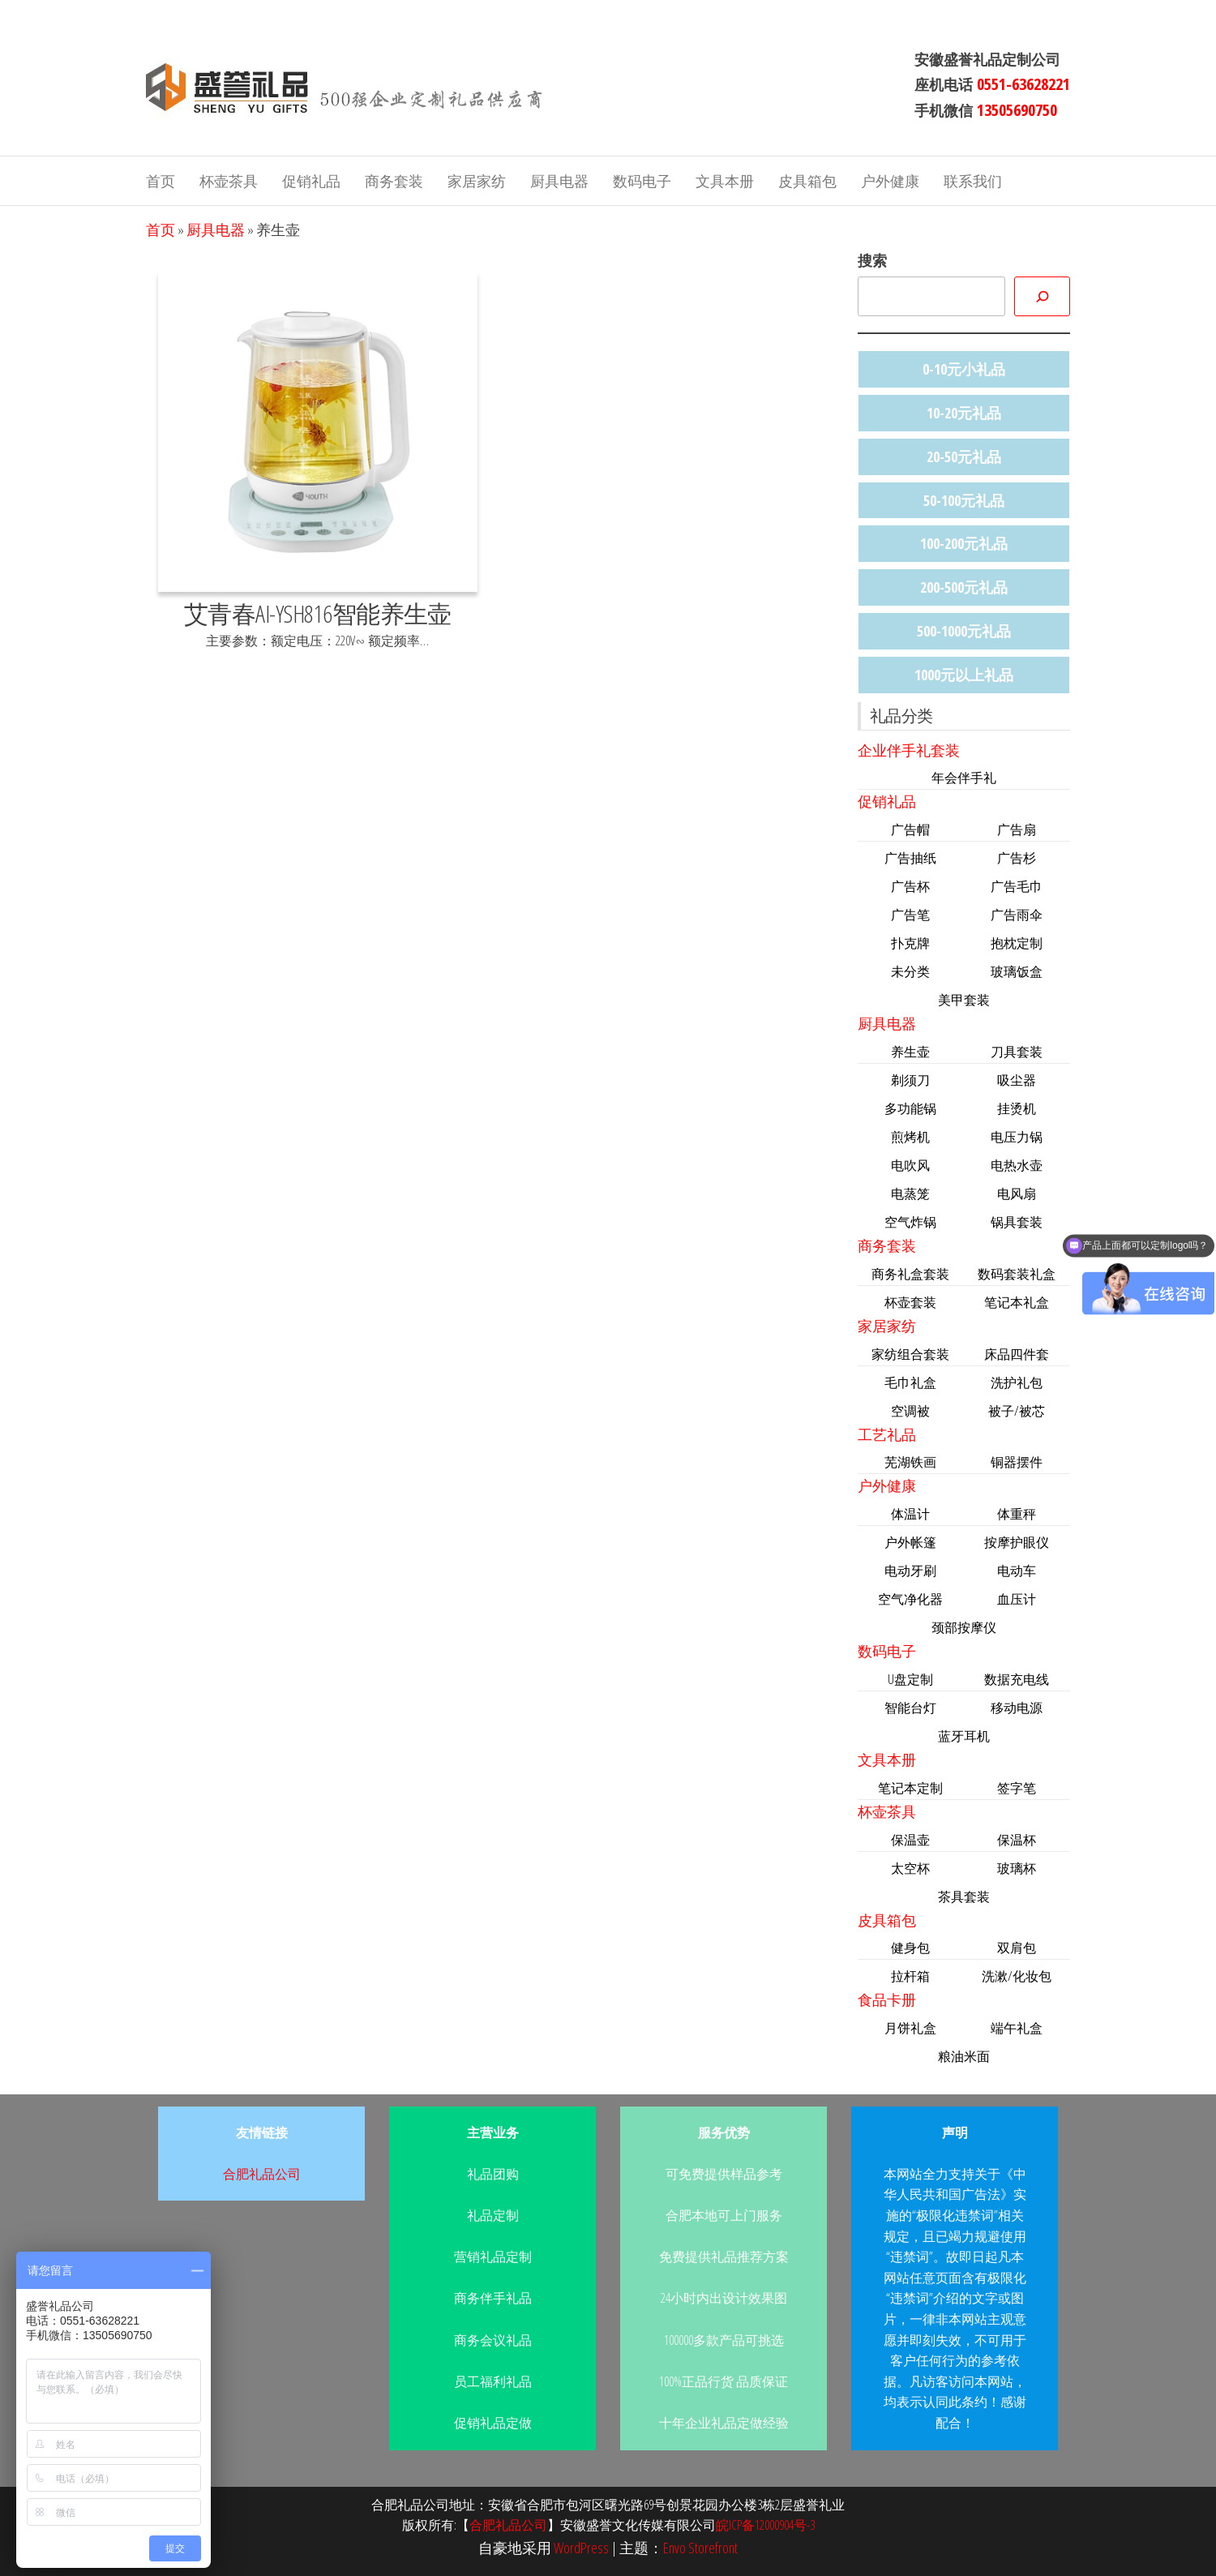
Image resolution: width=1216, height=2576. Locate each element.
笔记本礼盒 (1016, 1302)
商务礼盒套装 (910, 1274)
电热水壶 (1017, 1165)
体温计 (910, 1514)
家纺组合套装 (910, 1354)
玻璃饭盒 (1017, 971)
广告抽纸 (910, 858)
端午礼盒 (1017, 2028)
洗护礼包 (1017, 1382)
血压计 (1016, 1599)
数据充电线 (1016, 1679)
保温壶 (910, 1840)
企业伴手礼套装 (909, 750)
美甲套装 (964, 1000)
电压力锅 (1017, 1137)
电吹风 (910, 1165)
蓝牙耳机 (964, 1736)
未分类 (910, 971)
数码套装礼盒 (1016, 1274)
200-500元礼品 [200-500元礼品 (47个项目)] (964, 587)
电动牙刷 (910, 1570)
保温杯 (1016, 1840)
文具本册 (725, 181)
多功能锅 (910, 1108)
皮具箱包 (807, 181)
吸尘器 (1016, 1080)
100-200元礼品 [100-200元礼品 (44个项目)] (964, 543)
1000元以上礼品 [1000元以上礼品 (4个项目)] (963, 674)
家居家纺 (476, 181)
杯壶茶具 (228, 181)
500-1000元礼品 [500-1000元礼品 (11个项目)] (964, 631)
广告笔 (910, 915)
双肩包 (1016, 1948)
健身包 (910, 1948)
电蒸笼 (910, 1193)
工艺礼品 (887, 1434)
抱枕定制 (1017, 943)
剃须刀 (910, 1080)
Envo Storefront (700, 2547)
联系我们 (973, 181)
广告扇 (1016, 829)
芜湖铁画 (910, 1462)
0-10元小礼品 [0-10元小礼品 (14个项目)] (964, 369)
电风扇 (1016, 1193)
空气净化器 (910, 1599)
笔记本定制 (910, 1788)
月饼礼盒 (910, 2028)
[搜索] (1042, 296)
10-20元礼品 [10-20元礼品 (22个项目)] (964, 412)
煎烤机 (910, 1137)
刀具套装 (1017, 1052)
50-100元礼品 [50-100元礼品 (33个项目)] (963, 500)
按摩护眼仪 (1016, 1542)
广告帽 (910, 829)
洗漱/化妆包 (1016, 1976)
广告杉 (1016, 858)
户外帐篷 (910, 1542)
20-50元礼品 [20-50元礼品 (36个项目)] (964, 456)
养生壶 (910, 1052)
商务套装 (394, 181)
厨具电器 (559, 181)
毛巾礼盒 (910, 1382)
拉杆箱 (910, 1976)
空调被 (910, 1411)
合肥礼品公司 (262, 2174)
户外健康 (890, 181)
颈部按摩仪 (963, 1627)
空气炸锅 (910, 1222)
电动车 (1016, 1570)
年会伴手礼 (963, 778)
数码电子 (642, 181)
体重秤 (1016, 1514)
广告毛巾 (1017, 886)
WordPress (581, 2547)
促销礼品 (311, 181)
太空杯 (910, 1868)
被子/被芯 (1016, 1411)
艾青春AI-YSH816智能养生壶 (318, 613)
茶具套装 (964, 1896)
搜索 (872, 260)
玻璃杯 (1016, 1868)
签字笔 (1016, 1788)
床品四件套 (1016, 1354)
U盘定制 (910, 1679)
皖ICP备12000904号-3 (765, 2525)
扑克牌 (910, 943)
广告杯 (910, 886)
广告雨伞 (1017, 915)
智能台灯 (910, 1708)
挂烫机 (1016, 1108)
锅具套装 (1017, 1222)
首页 (160, 181)
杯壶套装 (910, 1302)
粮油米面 (964, 2056)
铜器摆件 (1017, 1462)
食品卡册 (887, 1999)
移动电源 (1017, 1708)
